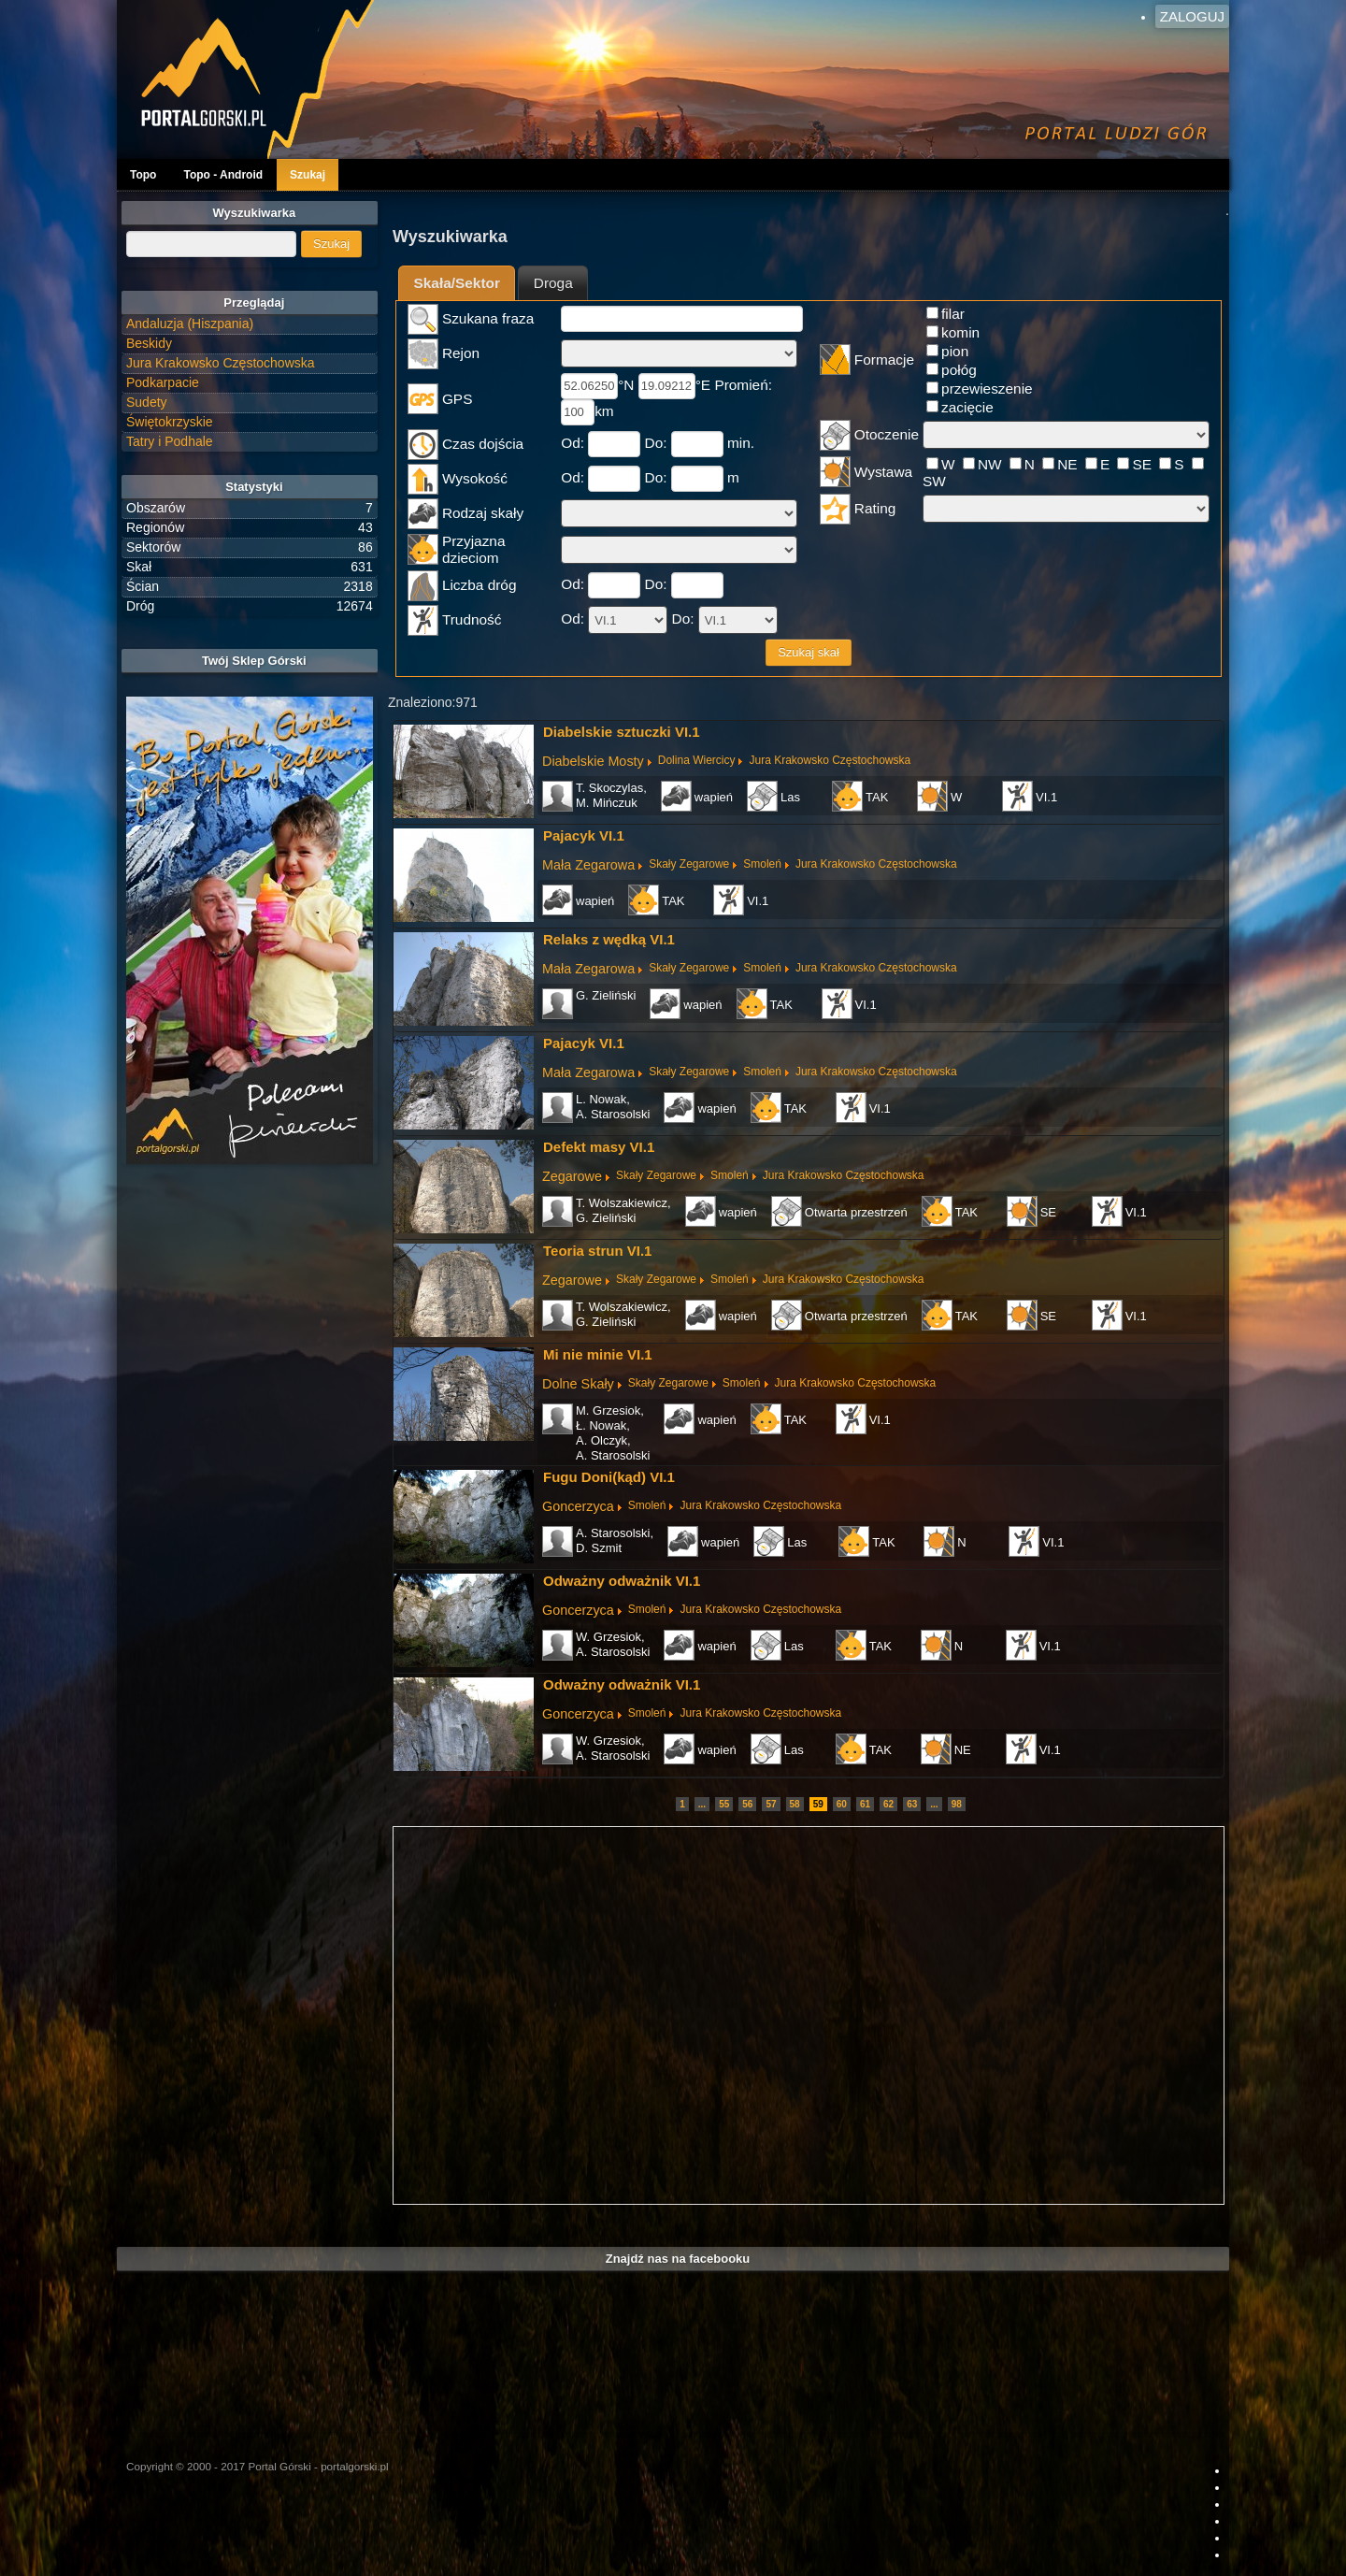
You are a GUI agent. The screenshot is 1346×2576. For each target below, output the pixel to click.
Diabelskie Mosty (593, 761)
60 (842, 1804)
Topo (143, 174)
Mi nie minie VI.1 (597, 1354)
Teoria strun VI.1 (597, 1251)
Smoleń (762, 864)
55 (724, 1804)
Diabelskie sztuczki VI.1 (621, 732)
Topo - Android (223, 174)
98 (957, 1804)
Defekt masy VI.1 (598, 1147)
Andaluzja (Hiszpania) (189, 323)
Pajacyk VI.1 (583, 835)
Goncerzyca (578, 1506)
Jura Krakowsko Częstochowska (829, 760)
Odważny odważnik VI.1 (621, 1581)
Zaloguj (1192, 16)
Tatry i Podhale (169, 441)
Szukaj (307, 174)
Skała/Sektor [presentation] (457, 283)
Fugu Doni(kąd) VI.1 (609, 1477)
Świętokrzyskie (169, 421)
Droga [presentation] (553, 283)
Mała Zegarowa (588, 864)
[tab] (456, 283)
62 (888, 1804)
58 (795, 1804)
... (702, 1804)
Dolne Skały (578, 1383)
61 (865, 1804)
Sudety (146, 402)
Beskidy (149, 343)
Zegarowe (572, 1176)
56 (747, 1804)
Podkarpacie (162, 382)
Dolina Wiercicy (697, 760)
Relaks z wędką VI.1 (609, 939)
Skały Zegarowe (689, 864)
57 (771, 1804)
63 (912, 1804)
